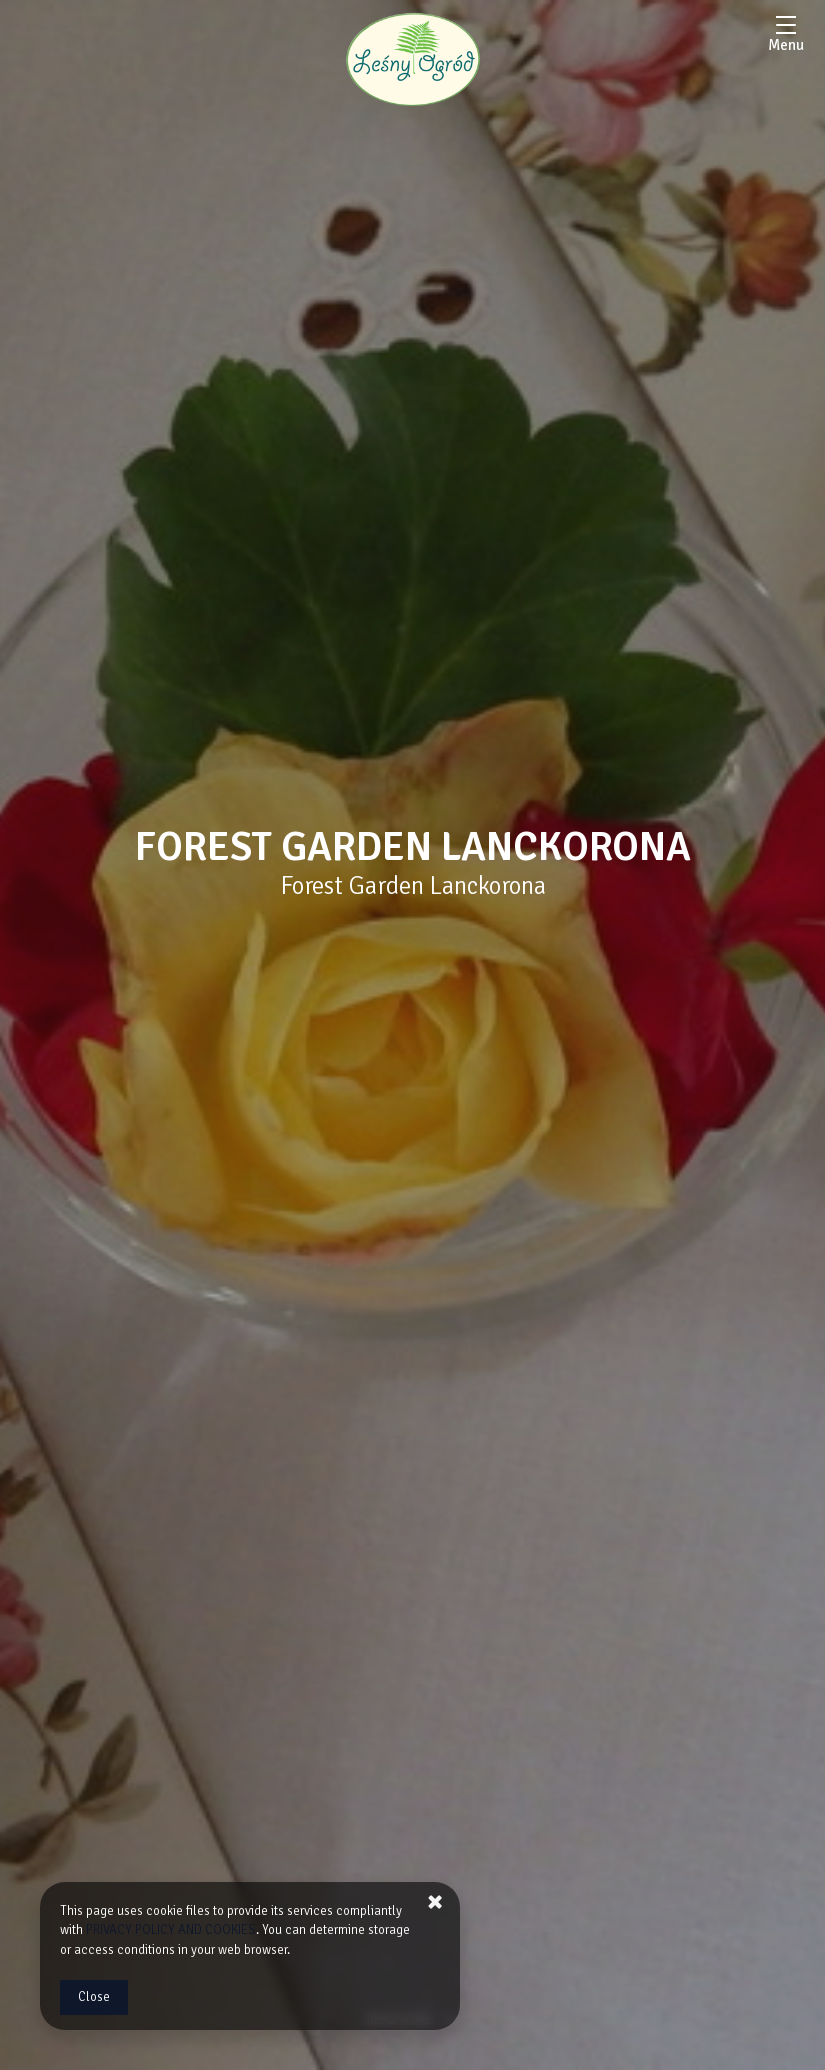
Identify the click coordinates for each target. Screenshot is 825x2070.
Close (94, 1997)
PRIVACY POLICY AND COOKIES (171, 1930)
